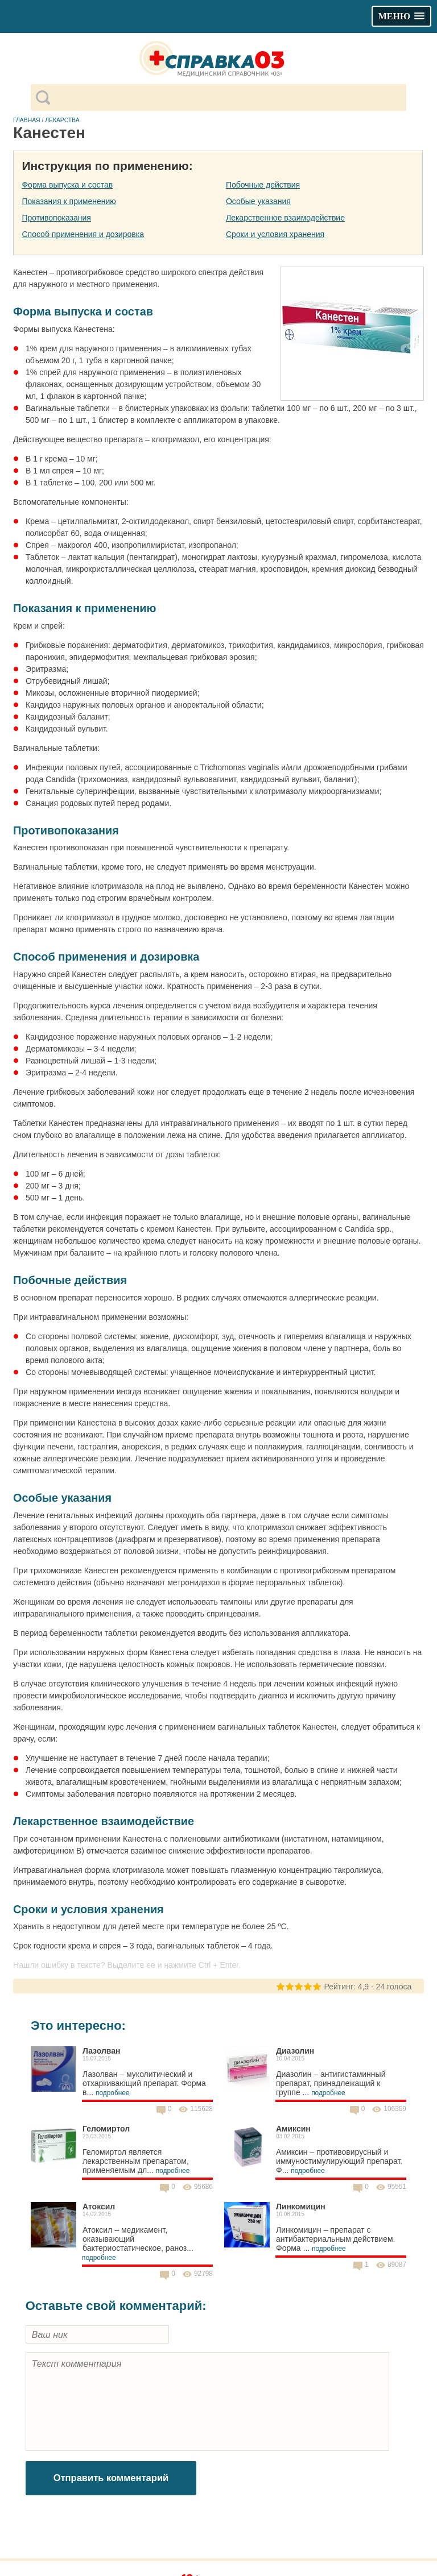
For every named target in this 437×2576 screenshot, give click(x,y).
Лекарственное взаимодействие (285, 217)
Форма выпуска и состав (67, 184)
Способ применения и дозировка (82, 234)
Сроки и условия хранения (275, 234)
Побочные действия (263, 184)
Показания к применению (69, 201)
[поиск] (228, 97)
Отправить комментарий (111, 2478)
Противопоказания (56, 217)
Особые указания (258, 201)
